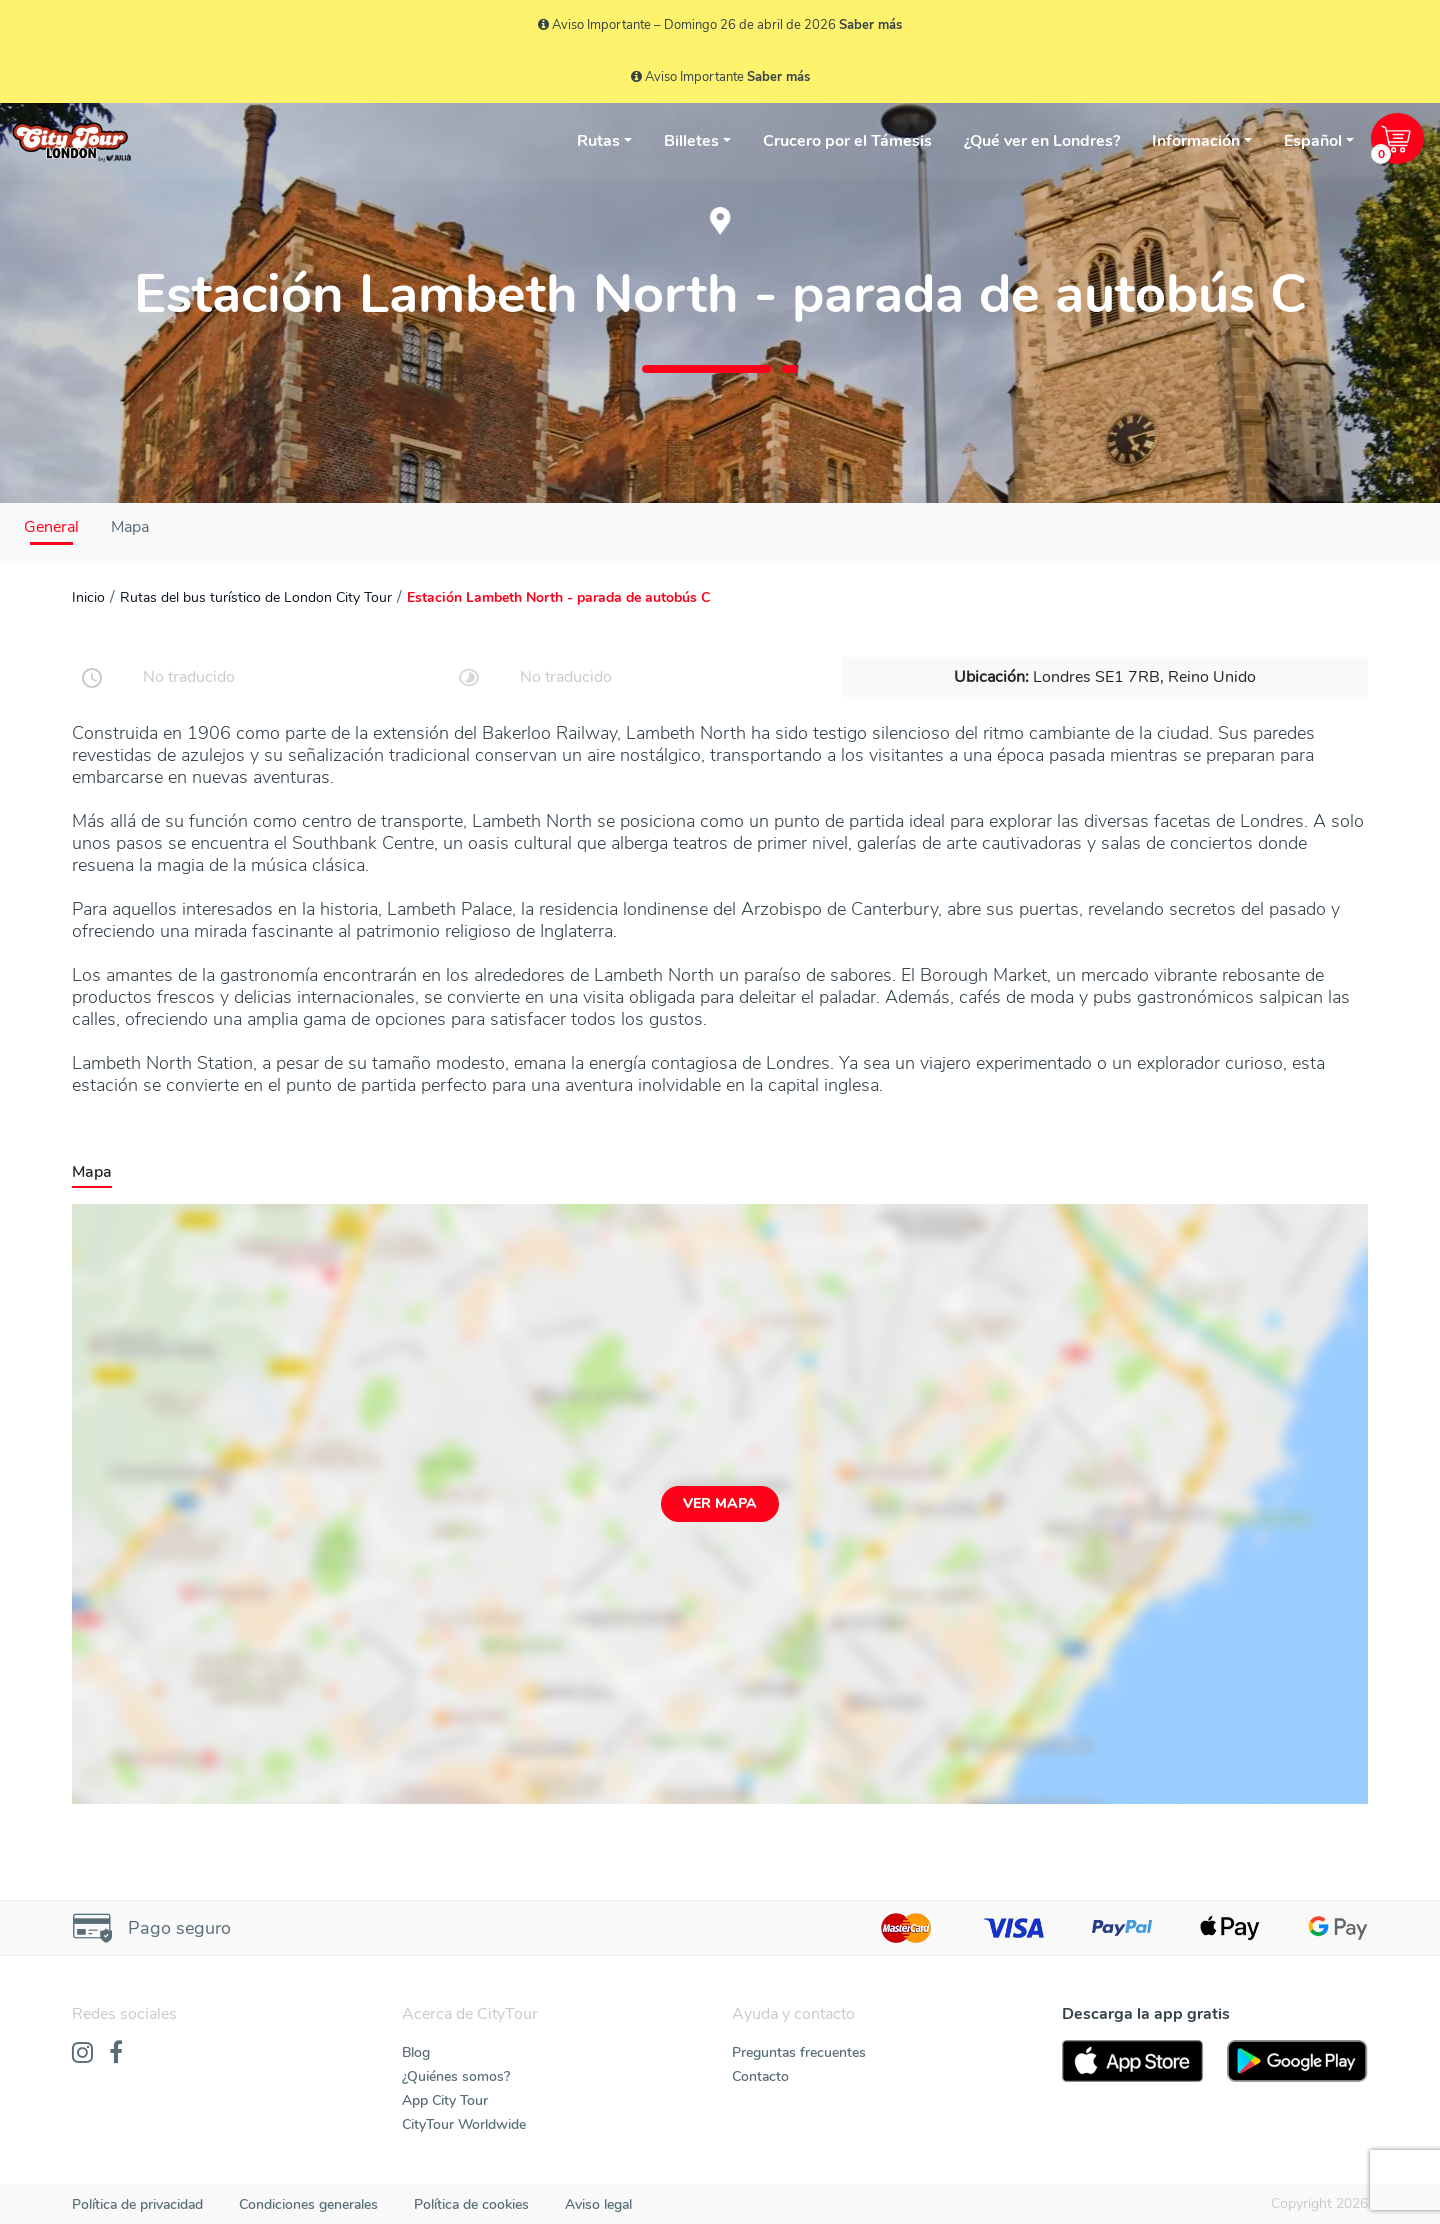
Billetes (691, 141)
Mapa (130, 527)
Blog (416, 2052)
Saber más (870, 25)
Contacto (760, 2076)
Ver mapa (720, 1503)
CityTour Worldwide (464, 2124)
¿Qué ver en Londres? (1042, 141)
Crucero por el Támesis (847, 141)
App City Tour (445, 2100)
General (51, 527)
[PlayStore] (1297, 2061)
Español (1313, 141)
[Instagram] (82, 2054)
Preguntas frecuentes (799, 2052)
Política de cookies (471, 2204)
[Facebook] (116, 2054)
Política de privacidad (137, 2204)
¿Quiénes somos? (456, 2076)
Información (1196, 141)
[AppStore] (1132, 2061)
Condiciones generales (308, 2204)
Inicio (88, 597)
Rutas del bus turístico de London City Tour (256, 597)
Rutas (598, 141)
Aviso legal (598, 2204)
